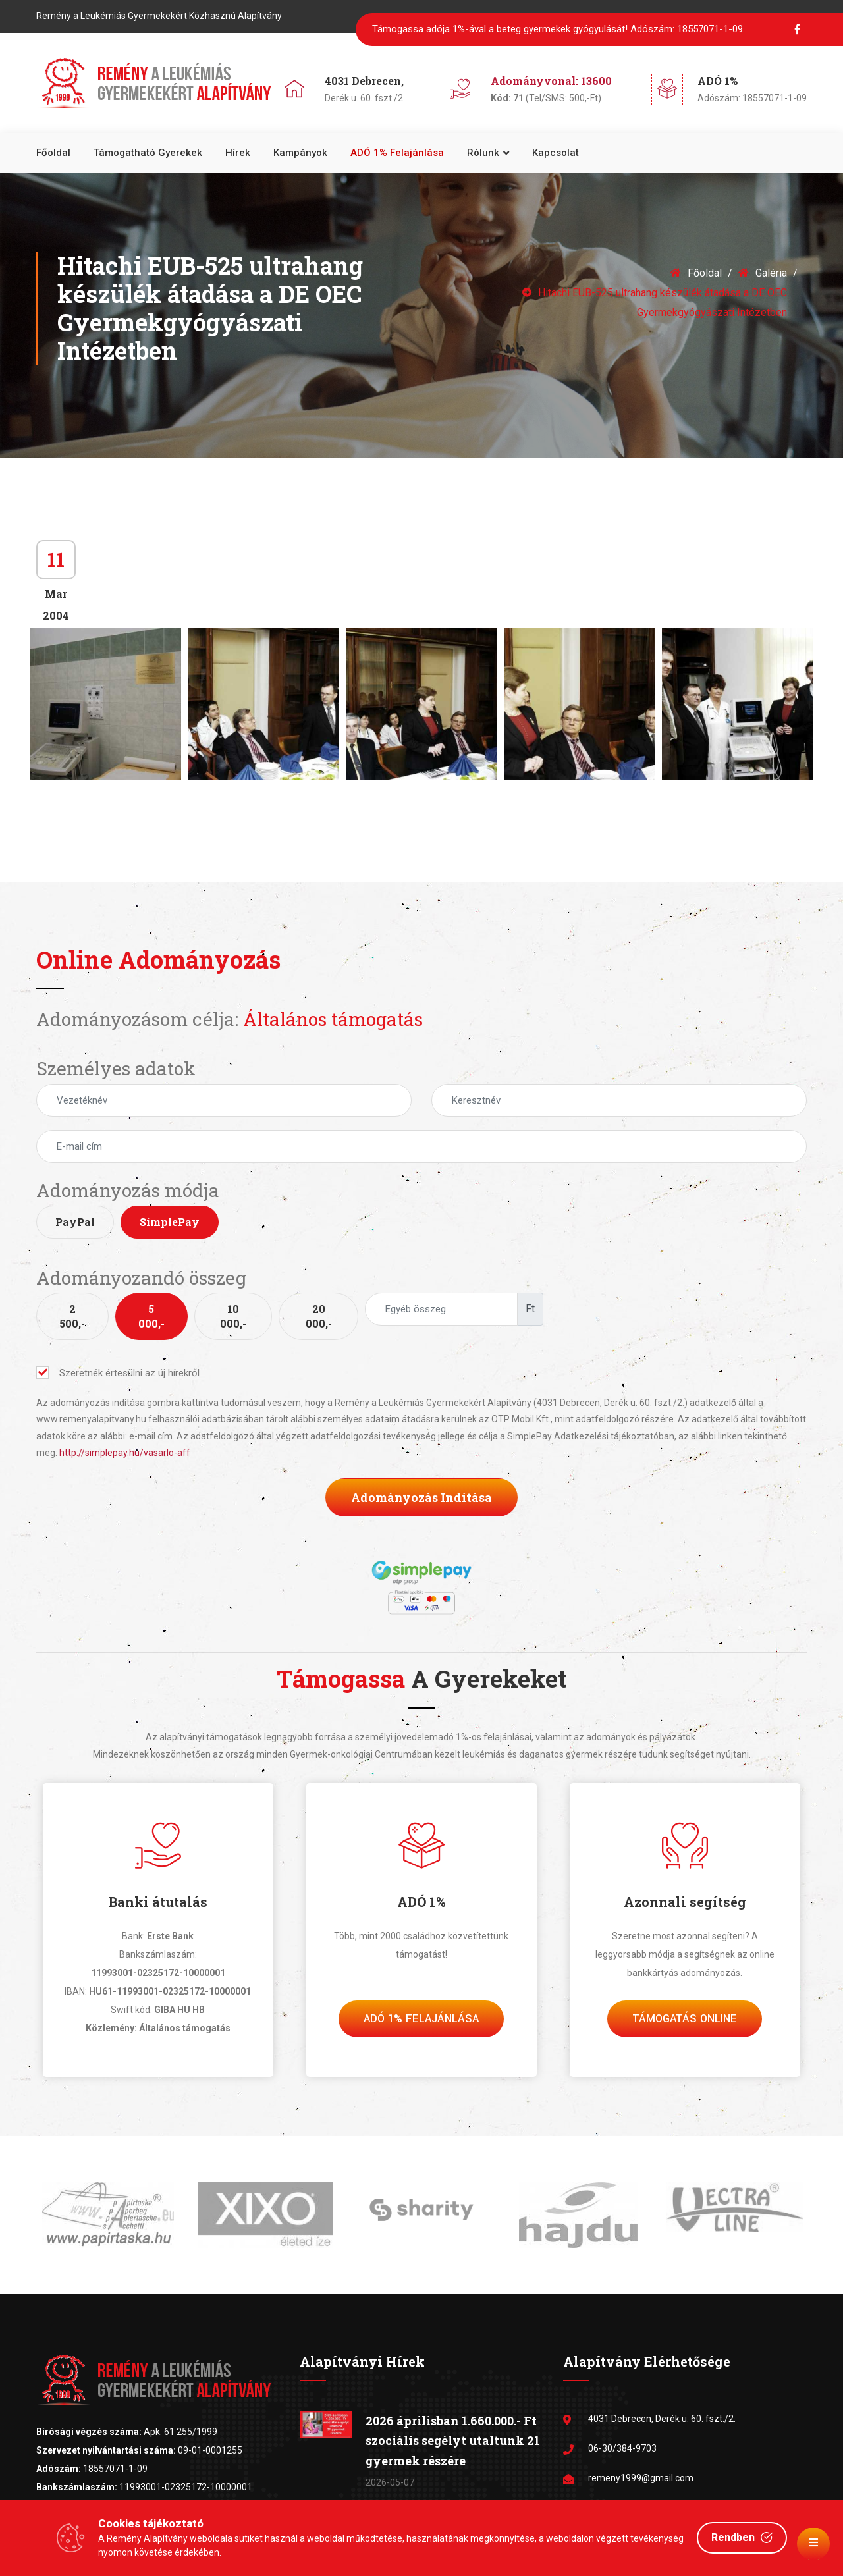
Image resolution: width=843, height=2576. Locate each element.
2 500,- (72, 1316)
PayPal (75, 1222)
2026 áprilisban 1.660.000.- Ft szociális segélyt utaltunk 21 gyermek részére (453, 2441)
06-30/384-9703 (622, 2448)
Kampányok (300, 153)
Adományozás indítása (421, 1497)
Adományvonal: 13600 (551, 81)
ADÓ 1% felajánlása (397, 153)
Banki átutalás (158, 1901)
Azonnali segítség (685, 1901)
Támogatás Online (684, 2018)
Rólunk (483, 153)
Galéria (762, 273)
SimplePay (170, 1222)
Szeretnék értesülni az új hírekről (118, 1372)
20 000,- (319, 1316)
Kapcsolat (555, 153)
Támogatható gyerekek (148, 153)
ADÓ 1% (421, 1901)
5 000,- (151, 1316)
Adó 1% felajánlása (421, 2018)
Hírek (237, 153)
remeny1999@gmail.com (640, 2478)
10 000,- (233, 1316)
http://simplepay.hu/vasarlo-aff (124, 1452)
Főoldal (53, 153)
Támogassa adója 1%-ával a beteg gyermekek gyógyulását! (557, 29)
